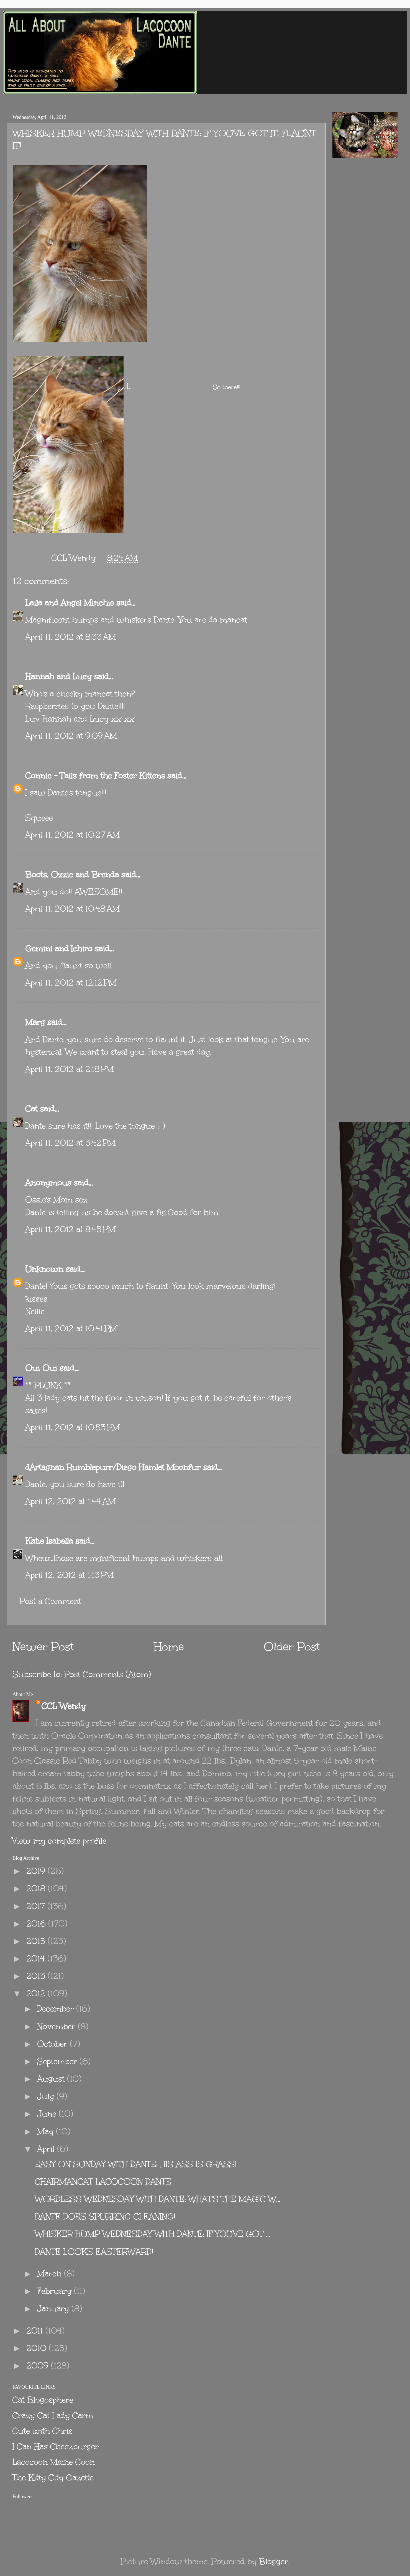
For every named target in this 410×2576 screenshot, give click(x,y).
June (48, 2113)
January (54, 2308)
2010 (37, 2348)
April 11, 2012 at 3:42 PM (70, 1142)
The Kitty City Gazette (53, 2477)
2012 (37, 1993)
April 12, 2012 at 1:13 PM (69, 1575)
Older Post (292, 1646)
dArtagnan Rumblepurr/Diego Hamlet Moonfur (113, 1467)
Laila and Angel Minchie (69, 602)
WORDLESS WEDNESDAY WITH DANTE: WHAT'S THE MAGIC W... (157, 2199)
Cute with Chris (42, 2431)
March (50, 2273)
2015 (37, 1941)
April (47, 2148)
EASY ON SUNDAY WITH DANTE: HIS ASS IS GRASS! (136, 2164)
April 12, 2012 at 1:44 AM (70, 1501)
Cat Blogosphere (42, 2400)
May (46, 2131)
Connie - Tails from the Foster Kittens (95, 775)
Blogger (273, 2561)
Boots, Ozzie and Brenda (72, 874)
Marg (35, 1022)
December (56, 2008)
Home (169, 1646)
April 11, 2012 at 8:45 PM (70, 1229)
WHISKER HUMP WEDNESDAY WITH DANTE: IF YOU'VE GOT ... (152, 2234)
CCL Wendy (64, 1706)
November (57, 2026)
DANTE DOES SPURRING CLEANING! (105, 2216)
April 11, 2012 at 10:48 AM (72, 908)
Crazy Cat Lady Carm (52, 2415)
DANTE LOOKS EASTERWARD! (94, 2251)
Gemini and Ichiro (58, 948)
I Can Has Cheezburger (55, 2446)
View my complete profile (59, 1840)
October (53, 2043)
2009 (38, 2365)
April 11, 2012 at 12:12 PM (70, 982)
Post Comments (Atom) (107, 1674)
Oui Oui (41, 1368)
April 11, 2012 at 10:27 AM (72, 834)
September (58, 2061)
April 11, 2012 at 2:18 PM (69, 1069)
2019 (37, 1871)
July (47, 2096)
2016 (37, 1923)
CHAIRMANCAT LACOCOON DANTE (103, 2181)
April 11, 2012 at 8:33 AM (70, 636)
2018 (37, 1888)
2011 (35, 2330)
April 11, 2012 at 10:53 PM (72, 1427)
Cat (31, 1108)
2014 (36, 1958)
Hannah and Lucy (58, 676)
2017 (36, 1906)
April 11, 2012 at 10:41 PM (71, 1328)
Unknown (44, 1269)
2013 (37, 1976)
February (55, 2291)
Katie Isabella (49, 1541)
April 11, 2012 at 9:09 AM (71, 735)
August (52, 2078)
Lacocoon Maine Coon (53, 2462)
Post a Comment (50, 1601)
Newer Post (43, 1646)
